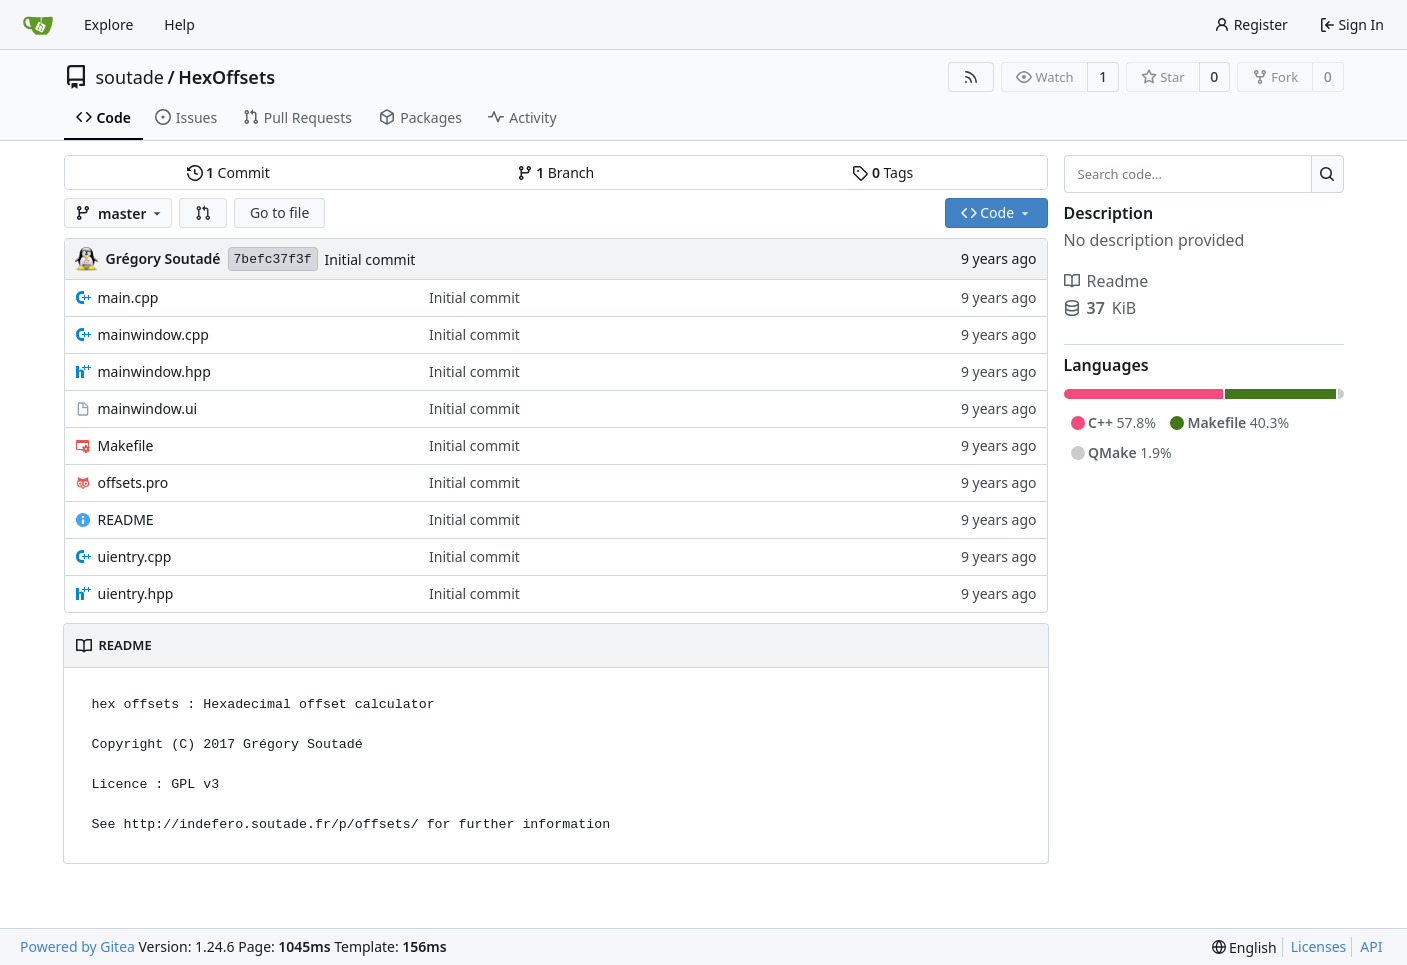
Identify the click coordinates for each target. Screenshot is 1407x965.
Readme (1106, 281)
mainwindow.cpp (153, 334)
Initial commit (370, 259)
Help (179, 24)
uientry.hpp (136, 593)
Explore (108, 24)
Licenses (1319, 946)
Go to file (279, 212)
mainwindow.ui (148, 408)
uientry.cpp (135, 556)
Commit (228, 172)
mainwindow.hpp (154, 371)
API (1371, 946)
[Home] (38, 25)
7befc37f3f (273, 259)
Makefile (126, 445)
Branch (556, 172)
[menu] (1244, 947)
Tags (882, 172)
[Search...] (1327, 174)
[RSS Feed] (971, 77)
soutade (130, 77)
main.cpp (128, 297)
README (126, 519)
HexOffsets (226, 77)
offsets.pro (133, 482)
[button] (203, 213)
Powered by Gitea (77, 946)
